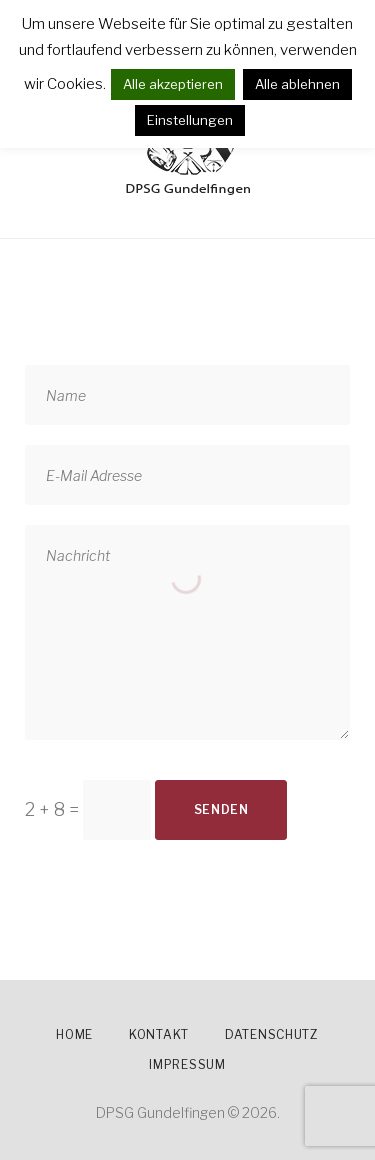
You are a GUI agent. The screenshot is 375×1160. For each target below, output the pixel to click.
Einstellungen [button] (190, 120)
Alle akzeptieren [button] (173, 84)
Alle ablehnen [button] (297, 84)
